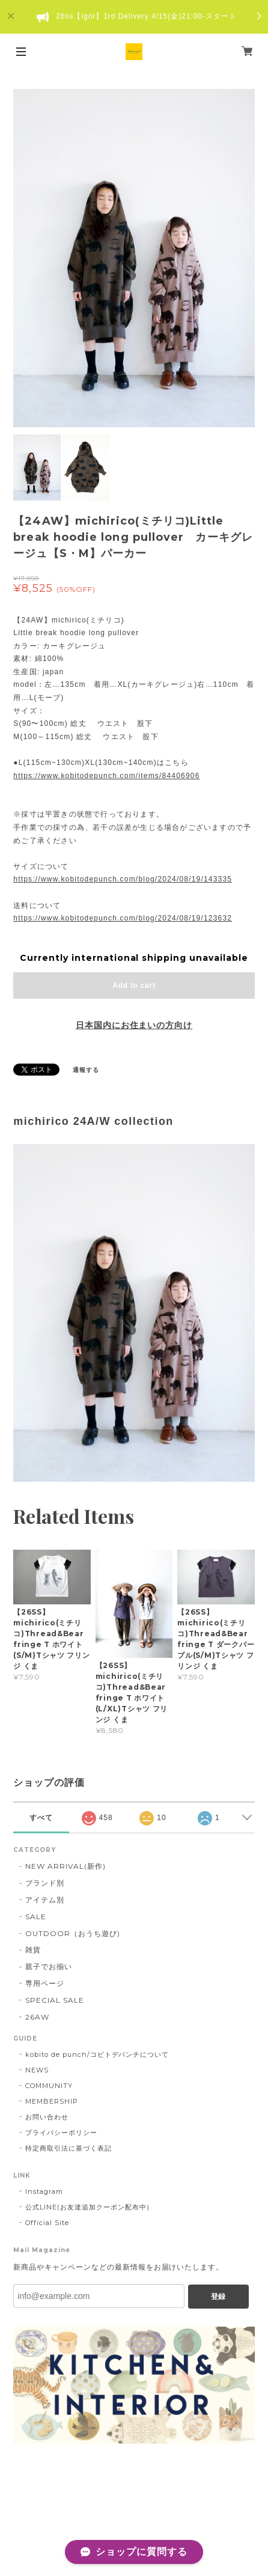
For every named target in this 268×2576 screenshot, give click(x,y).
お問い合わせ (47, 2117)
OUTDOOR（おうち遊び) (72, 1933)
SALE (35, 1916)
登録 (218, 2296)
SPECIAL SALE (54, 2000)
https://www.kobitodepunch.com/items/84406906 (106, 776)
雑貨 (33, 1949)
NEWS (37, 2070)
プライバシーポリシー (61, 2132)
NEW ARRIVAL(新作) (65, 1866)
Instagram (44, 2191)
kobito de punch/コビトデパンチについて (97, 2054)
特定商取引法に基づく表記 (68, 2148)
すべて (41, 1817)
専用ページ (44, 1983)
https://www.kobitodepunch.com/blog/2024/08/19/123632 (122, 918)
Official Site (47, 2222)
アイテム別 (44, 1899)
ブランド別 (44, 1882)
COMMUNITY (49, 2085)
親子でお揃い (48, 1966)
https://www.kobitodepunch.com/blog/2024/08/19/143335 (122, 879)
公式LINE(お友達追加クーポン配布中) (87, 2207)
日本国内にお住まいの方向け (134, 1025)
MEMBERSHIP (51, 2101)
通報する (86, 1070)
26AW (37, 2016)
